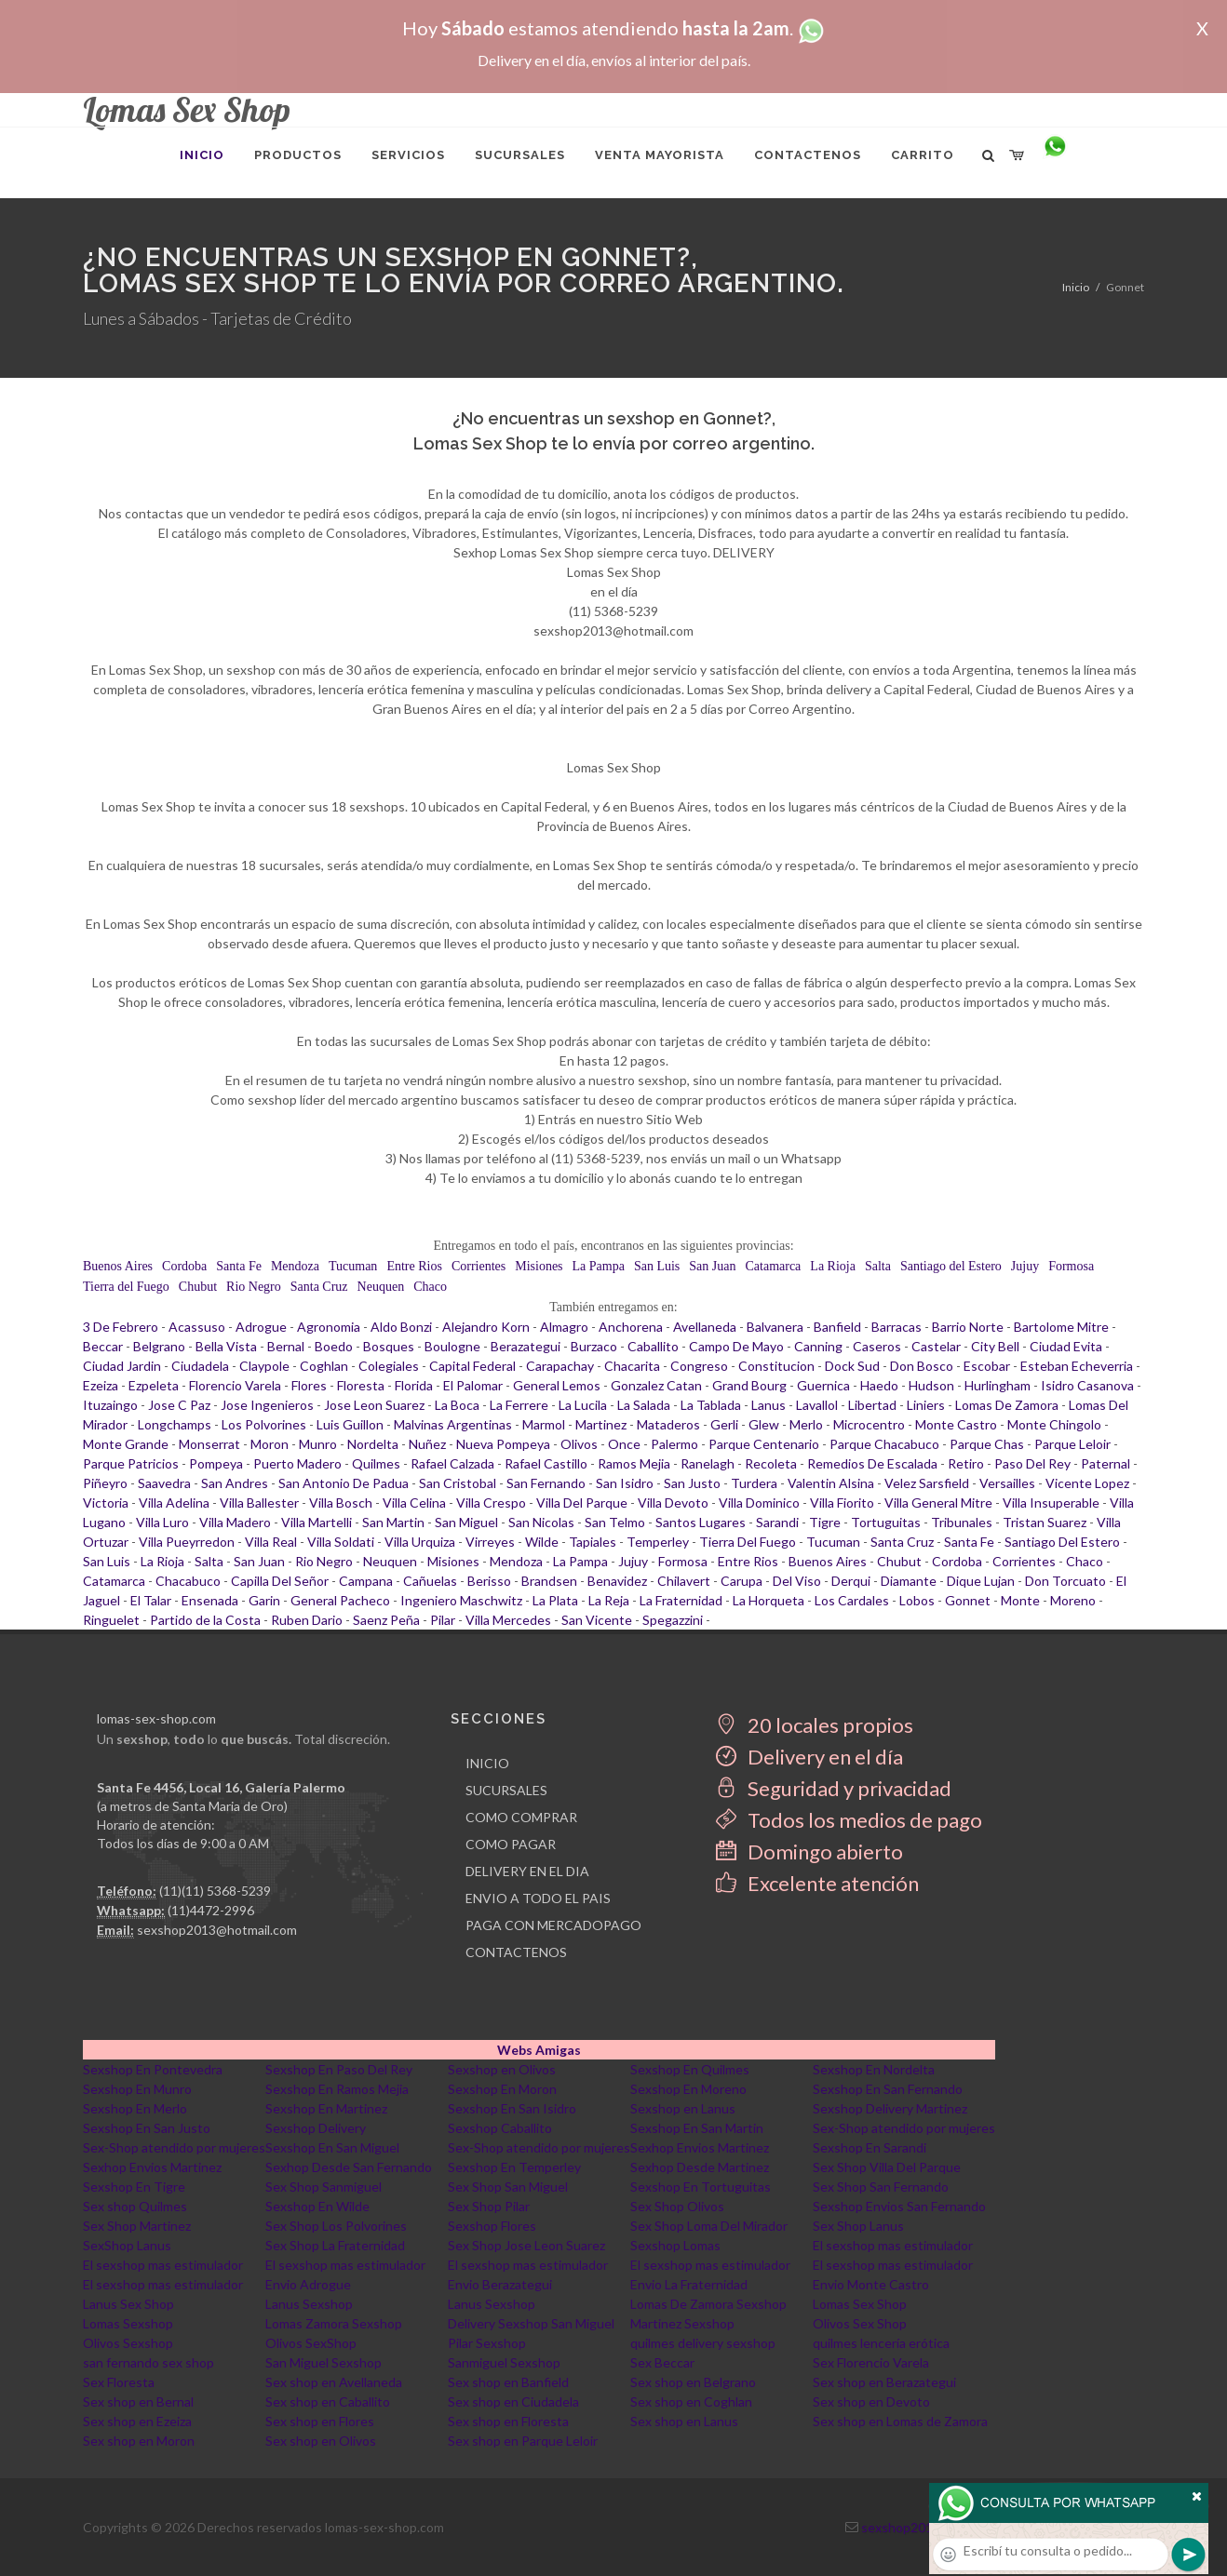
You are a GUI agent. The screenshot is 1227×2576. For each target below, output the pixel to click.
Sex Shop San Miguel (508, 2186)
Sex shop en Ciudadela (513, 2401)
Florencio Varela (235, 1385)
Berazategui (525, 1346)
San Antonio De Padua (343, 1483)
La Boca (457, 1405)
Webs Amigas (539, 2050)
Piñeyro (105, 1483)
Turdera (754, 1483)
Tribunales (961, 1522)
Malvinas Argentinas (453, 1424)
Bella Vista (226, 1346)
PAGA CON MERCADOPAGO (553, 1925)
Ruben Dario (307, 1620)
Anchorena (631, 1327)
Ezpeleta (153, 1385)
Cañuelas (430, 1581)
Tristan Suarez (1044, 1522)
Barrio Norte (968, 1327)
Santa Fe (239, 1266)
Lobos (917, 1600)
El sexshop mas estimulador (893, 2245)
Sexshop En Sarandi (869, 2147)
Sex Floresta (119, 2382)
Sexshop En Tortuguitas (700, 2186)
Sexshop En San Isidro (512, 2108)
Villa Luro (162, 1522)
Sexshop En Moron (502, 2089)
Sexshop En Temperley (514, 2167)
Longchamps (174, 1424)
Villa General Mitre (938, 1502)
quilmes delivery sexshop (702, 2343)
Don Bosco (921, 1366)
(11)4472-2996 (211, 1910)
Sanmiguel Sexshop (504, 2362)
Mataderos (668, 1424)
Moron (269, 1444)
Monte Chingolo (1054, 1424)
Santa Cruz (319, 1287)
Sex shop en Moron (139, 2441)
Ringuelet (111, 1620)
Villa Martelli (316, 1522)
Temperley (658, 1542)
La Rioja (833, 1266)
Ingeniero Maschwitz (461, 1600)
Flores (309, 1385)
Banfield (837, 1327)
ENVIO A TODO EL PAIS (538, 1898)
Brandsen (549, 1581)
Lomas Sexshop (128, 2323)
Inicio (1075, 287)
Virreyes (490, 1542)
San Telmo (615, 1522)
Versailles (1007, 1483)
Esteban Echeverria (1076, 1366)
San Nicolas (541, 1522)
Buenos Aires (118, 1266)
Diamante (909, 1581)
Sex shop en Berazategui (884, 2382)
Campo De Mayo (736, 1346)
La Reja (608, 1600)
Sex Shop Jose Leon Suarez (526, 2245)
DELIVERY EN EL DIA (527, 1871)
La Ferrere (519, 1405)
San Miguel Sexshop (323, 2362)
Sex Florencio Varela (871, 2362)
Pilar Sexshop (487, 2343)
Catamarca (773, 1266)
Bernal (285, 1346)
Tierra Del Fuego (747, 1542)
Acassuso (197, 1327)
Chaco (430, 1287)
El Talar (150, 1600)
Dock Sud (852, 1366)
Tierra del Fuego (126, 1287)
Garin (264, 1600)
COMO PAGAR (510, 1844)
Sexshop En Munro (137, 2089)
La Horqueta (768, 1600)
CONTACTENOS (516, 1952)
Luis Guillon (350, 1424)
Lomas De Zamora (1006, 1405)
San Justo (692, 1483)
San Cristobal (457, 1483)
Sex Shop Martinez (137, 2226)
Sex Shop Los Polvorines (336, 2226)
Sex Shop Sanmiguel (323, 2186)
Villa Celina (414, 1502)
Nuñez (427, 1444)
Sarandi (777, 1522)
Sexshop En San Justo (146, 2128)
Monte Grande (126, 1444)
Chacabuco (188, 1581)
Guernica (823, 1385)
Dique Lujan (981, 1581)
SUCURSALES (506, 1790)
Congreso (699, 1366)
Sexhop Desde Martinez (699, 2167)
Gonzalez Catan (656, 1385)
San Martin (393, 1522)
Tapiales (592, 1542)
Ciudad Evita (1066, 1346)
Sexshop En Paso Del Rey (338, 2069)
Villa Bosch (340, 1502)
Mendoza (295, 1266)
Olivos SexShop (311, 2343)
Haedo (879, 1385)
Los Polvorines (264, 1424)
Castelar (936, 1346)
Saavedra (164, 1483)
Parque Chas (987, 1444)
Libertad (872, 1405)
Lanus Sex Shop (128, 2304)
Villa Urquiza (419, 1542)
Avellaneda (704, 1327)
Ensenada (210, 1600)
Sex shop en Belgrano (693, 2382)
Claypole (264, 1366)
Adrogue (261, 1327)
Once (624, 1444)
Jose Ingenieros (267, 1405)
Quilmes (376, 1463)
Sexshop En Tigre (134, 2186)
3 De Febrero (120, 1327)
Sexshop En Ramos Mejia (337, 2089)
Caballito (653, 1346)
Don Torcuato (1065, 1581)
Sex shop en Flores (319, 2421)
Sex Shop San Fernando (881, 2186)
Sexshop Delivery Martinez (890, 2108)
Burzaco (594, 1346)
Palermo (674, 1444)
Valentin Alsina (831, 1483)
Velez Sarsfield (926, 1483)
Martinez (601, 1424)
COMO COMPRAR (521, 1817)
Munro (318, 1444)
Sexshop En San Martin (696, 2128)
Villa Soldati (340, 1542)
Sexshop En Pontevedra (152, 2069)
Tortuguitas (886, 1522)
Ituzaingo (110, 1405)
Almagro (564, 1327)
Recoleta (771, 1463)
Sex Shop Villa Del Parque (887, 2167)
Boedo (334, 1346)
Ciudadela (200, 1366)
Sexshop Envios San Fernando (899, 2206)
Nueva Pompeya (503, 1444)
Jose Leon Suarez (374, 1405)
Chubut (198, 1287)
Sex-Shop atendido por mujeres (904, 2128)
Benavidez (617, 1581)
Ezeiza (100, 1385)
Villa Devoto (673, 1502)
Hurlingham (997, 1385)
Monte (1020, 1600)
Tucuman (353, 1266)
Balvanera (775, 1327)
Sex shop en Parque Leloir (523, 2441)
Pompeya (216, 1463)
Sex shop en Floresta (508, 2421)
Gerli (724, 1424)
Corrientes (479, 1266)
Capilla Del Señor (280, 1581)
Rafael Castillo (546, 1463)
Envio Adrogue (308, 2284)
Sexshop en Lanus (682, 2108)
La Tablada (711, 1405)
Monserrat (209, 1444)
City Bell (995, 1346)
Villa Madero (235, 1522)
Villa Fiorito (842, 1502)
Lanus (768, 1405)
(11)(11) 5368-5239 (215, 1890)
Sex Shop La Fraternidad (335, 2245)
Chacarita (632, 1366)
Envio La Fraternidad (689, 2284)
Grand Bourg (749, 1385)
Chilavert (683, 1581)
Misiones (538, 1266)
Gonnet (968, 1600)
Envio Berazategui (500, 2284)
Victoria (105, 1502)
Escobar (987, 1366)
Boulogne (452, 1346)
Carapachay (560, 1366)
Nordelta (372, 1444)
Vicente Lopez (1087, 1483)
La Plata (555, 1600)
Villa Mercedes (508, 1620)
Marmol (543, 1424)
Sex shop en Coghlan (691, 2401)
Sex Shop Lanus (858, 2226)
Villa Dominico (759, 1502)
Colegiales (388, 1366)
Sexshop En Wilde (317, 2206)
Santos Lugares (700, 1522)
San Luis (657, 1266)
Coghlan (324, 1366)
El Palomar (473, 1385)
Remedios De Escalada (872, 1463)
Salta (878, 1266)
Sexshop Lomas (675, 2245)
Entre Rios (414, 1266)
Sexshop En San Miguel (332, 2147)
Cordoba (184, 1266)
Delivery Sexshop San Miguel (531, 2323)
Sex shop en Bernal (138, 2401)
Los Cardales (852, 1600)
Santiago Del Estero (1062, 1542)
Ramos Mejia (634, 1463)
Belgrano (159, 1346)
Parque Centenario (763, 1444)
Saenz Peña (386, 1620)
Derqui (850, 1581)
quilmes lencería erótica (881, 2343)
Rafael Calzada (452, 1463)
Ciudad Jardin (122, 1366)
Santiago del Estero (951, 1266)
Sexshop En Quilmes (689, 2069)
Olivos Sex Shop (860, 2323)
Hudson (931, 1385)
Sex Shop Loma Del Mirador (709, 2226)
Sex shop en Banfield (508, 2382)
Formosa (1071, 1266)
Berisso (489, 1581)
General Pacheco (340, 1600)
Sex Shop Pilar (489, 2206)
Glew (763, 1424)
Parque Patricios (131, 1463)
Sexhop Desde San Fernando (348, 2167)
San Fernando (546, 1483)
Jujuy (1025, 1266)
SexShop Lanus (127, 2245)
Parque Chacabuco (884, 1444)
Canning (818, 1346)
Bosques (388, 1346)
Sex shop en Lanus (684, 2421)
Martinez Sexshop (682, 2323)
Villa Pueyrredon (187, 1542)
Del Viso (797, 1581)
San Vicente (596, 1620)
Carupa (741, 1581)
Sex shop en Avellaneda (333, 2382)
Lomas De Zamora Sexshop (708, 2304)
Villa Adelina (174, 1502)
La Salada (643, 1405)
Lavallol (817, 1405)
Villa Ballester (259, 1502)
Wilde (542, 1542)
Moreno (1073, 1600)
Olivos (579, 1444)
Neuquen (381, 1287)
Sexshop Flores (492, 2226)
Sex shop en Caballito (327, 2401)
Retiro (966, 1463)
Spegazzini (672, 1620)
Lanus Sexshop (309, 2304)
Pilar (442, 1620)
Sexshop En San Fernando (888, 2089)
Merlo (806, 1424)
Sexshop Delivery (315, 2128)
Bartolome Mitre (1061, 1327)
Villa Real (271, 1542)
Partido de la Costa (205, 1620)
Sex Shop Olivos (677, 2206)
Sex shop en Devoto (871, 2401)
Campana (366, 1581)
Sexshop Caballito (500, 2128)
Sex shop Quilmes (135, 2206)
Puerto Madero (297, 1463)
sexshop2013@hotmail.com (217, 1930)
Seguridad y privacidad (833, 1788)
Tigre (825, 1522)
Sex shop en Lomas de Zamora (900, 2421)
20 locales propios (814, 1724)
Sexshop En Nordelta (874, 2069)
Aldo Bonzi (401, 1327)
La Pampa (599, 1266)
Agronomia (328, 1327)
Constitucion (776, 1366)
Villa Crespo (491, 1502)
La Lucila (583, 1405)
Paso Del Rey (1032, 1463)
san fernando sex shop (148, 2362)
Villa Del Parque (581, 1502)
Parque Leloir (1072, 1444)
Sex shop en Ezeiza (137, 2421)
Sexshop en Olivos (502, 2069)
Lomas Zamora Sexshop (333, 2323)
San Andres (234, 1483)
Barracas (896, 1327)
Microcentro (869, 1424)
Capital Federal (472, 1366)
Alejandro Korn (486, 1327)
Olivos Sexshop (128, 2343)
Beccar (103, 1346)
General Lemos (556, 1385)
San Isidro (625, 1483)
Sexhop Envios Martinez (699, 2147)
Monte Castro (956, 1424)
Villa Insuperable (1051, 1502)
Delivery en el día (809, 1756)
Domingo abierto (809, 1851)
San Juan (712, 1266)
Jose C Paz (179, 1405)
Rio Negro (253, 1287)
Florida (414, 1385)
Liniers (926, 1405)
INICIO (487, 1763)
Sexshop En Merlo (135, 2108)
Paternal (1105, 1463)
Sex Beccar (662, 2362)
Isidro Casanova (1087, 1385)
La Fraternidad (681, 1600)
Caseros (877, 1346)
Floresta (360, 1385)
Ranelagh (708, 1463)
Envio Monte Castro (871, 2284)
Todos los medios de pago (849, 1819)
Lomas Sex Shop (860, 2304)
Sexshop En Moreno (688, 2089)
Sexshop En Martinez (326, 2108)
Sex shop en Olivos (320, 2441)
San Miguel (466, 1522)
